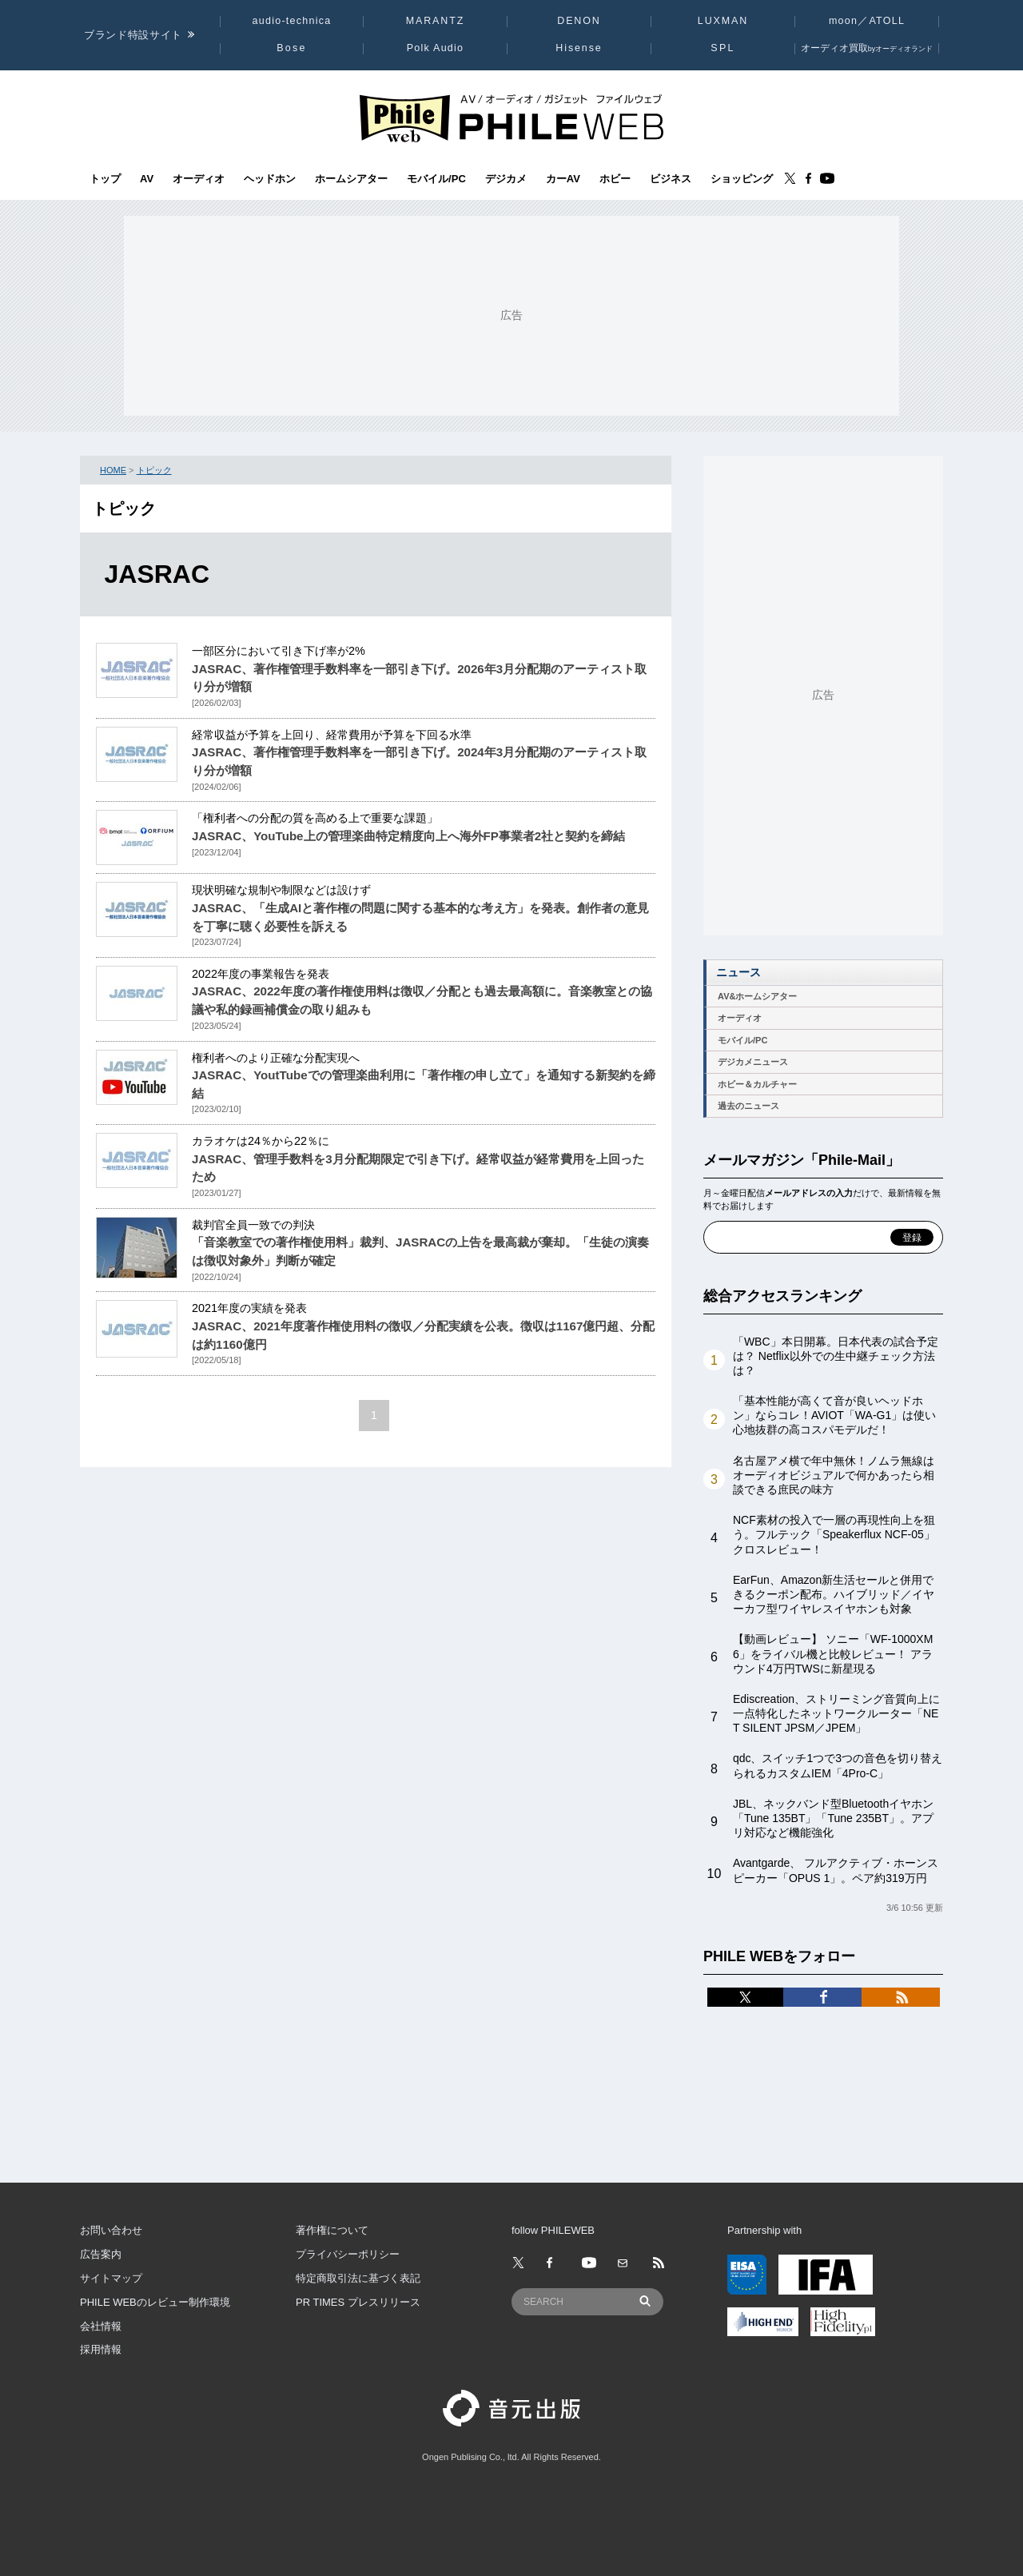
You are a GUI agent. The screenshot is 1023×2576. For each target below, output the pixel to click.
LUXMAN (723, 20)
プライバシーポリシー (348, 2254)
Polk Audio (435, 48)
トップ (105, 179)
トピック (154, 470)
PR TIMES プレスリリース (358, 2302)
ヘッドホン (270, 179)
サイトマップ (111, 2278)
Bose (292, 48)
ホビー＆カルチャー (757, 1084)
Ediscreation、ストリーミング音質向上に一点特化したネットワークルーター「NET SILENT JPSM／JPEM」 (836, 1713)
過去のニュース (748, 1106)
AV (146, 179)
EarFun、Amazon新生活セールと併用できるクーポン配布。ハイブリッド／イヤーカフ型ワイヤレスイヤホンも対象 (833, 1594)
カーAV (563, 179)
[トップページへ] (511, 117)
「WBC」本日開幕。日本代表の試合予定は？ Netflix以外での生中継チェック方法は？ (835, 1356)
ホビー (615, 179)
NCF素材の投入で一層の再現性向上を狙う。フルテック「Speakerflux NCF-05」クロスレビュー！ (834, 1534)
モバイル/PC (436, 179)
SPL (722, 48)
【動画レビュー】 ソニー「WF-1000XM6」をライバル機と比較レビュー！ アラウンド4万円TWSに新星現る (833, 1653)
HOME (113, 470)
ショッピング (742, 179)
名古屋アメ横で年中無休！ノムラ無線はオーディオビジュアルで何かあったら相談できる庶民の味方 (833, 1475)
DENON (579, 20)
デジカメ (506, 179)
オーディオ (199, 179)
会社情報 (100, 2326)
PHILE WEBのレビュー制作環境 (155, 2302)
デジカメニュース (753, 1062)
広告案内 (100, 2254)
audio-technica (292, 20)
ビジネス (670, 179)
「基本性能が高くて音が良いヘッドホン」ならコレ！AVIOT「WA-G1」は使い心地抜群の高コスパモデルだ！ (834, 1415)
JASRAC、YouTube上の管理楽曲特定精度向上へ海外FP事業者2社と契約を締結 (408, 836)
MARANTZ (435, 20)
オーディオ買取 (867, 48)
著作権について (332, 2230)
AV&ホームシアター (757, 996)
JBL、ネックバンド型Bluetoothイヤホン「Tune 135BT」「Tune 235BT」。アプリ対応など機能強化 (833, 1818)
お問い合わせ (111, 2230)
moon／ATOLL (867, 20)
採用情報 (100, 2349)
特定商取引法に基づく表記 (358, 2278)
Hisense (578, 48)
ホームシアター (351, 179)
